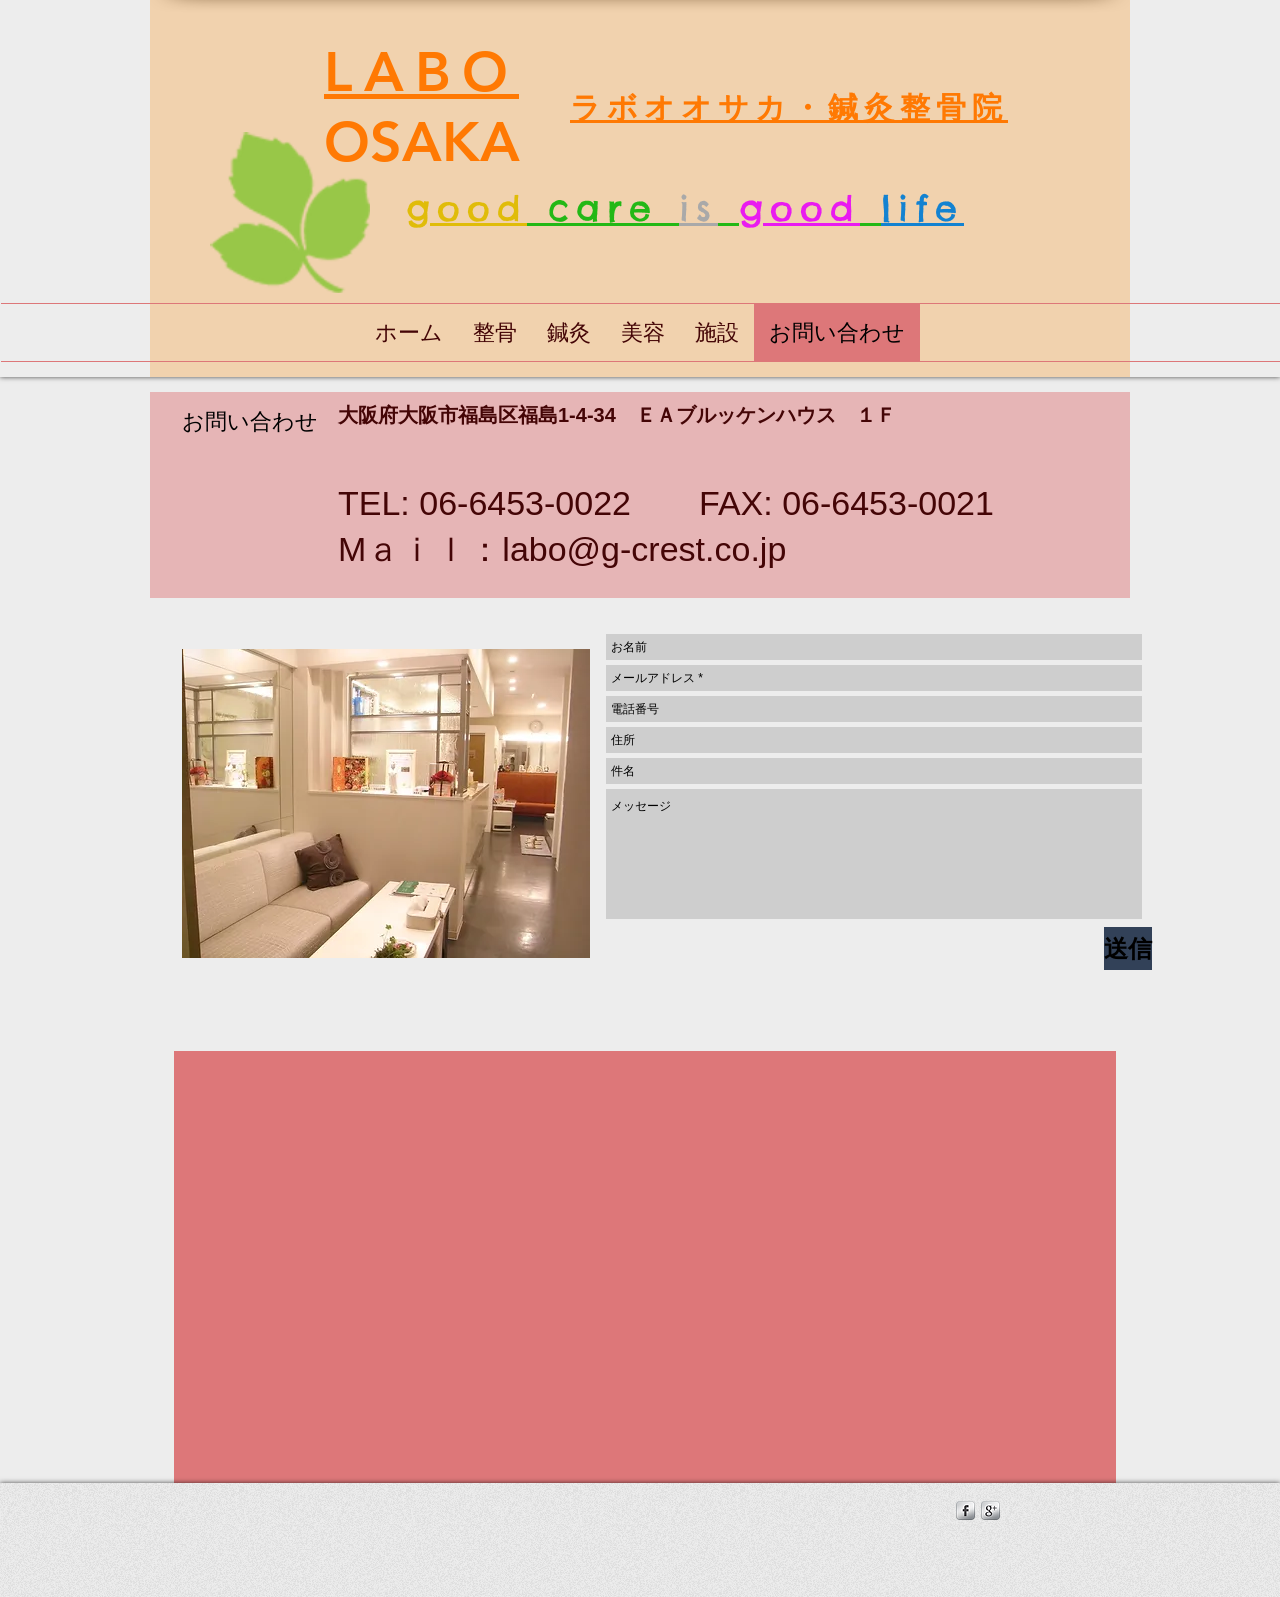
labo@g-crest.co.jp (644, 549)
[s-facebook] (965, 1510)
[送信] (1128, 948)
